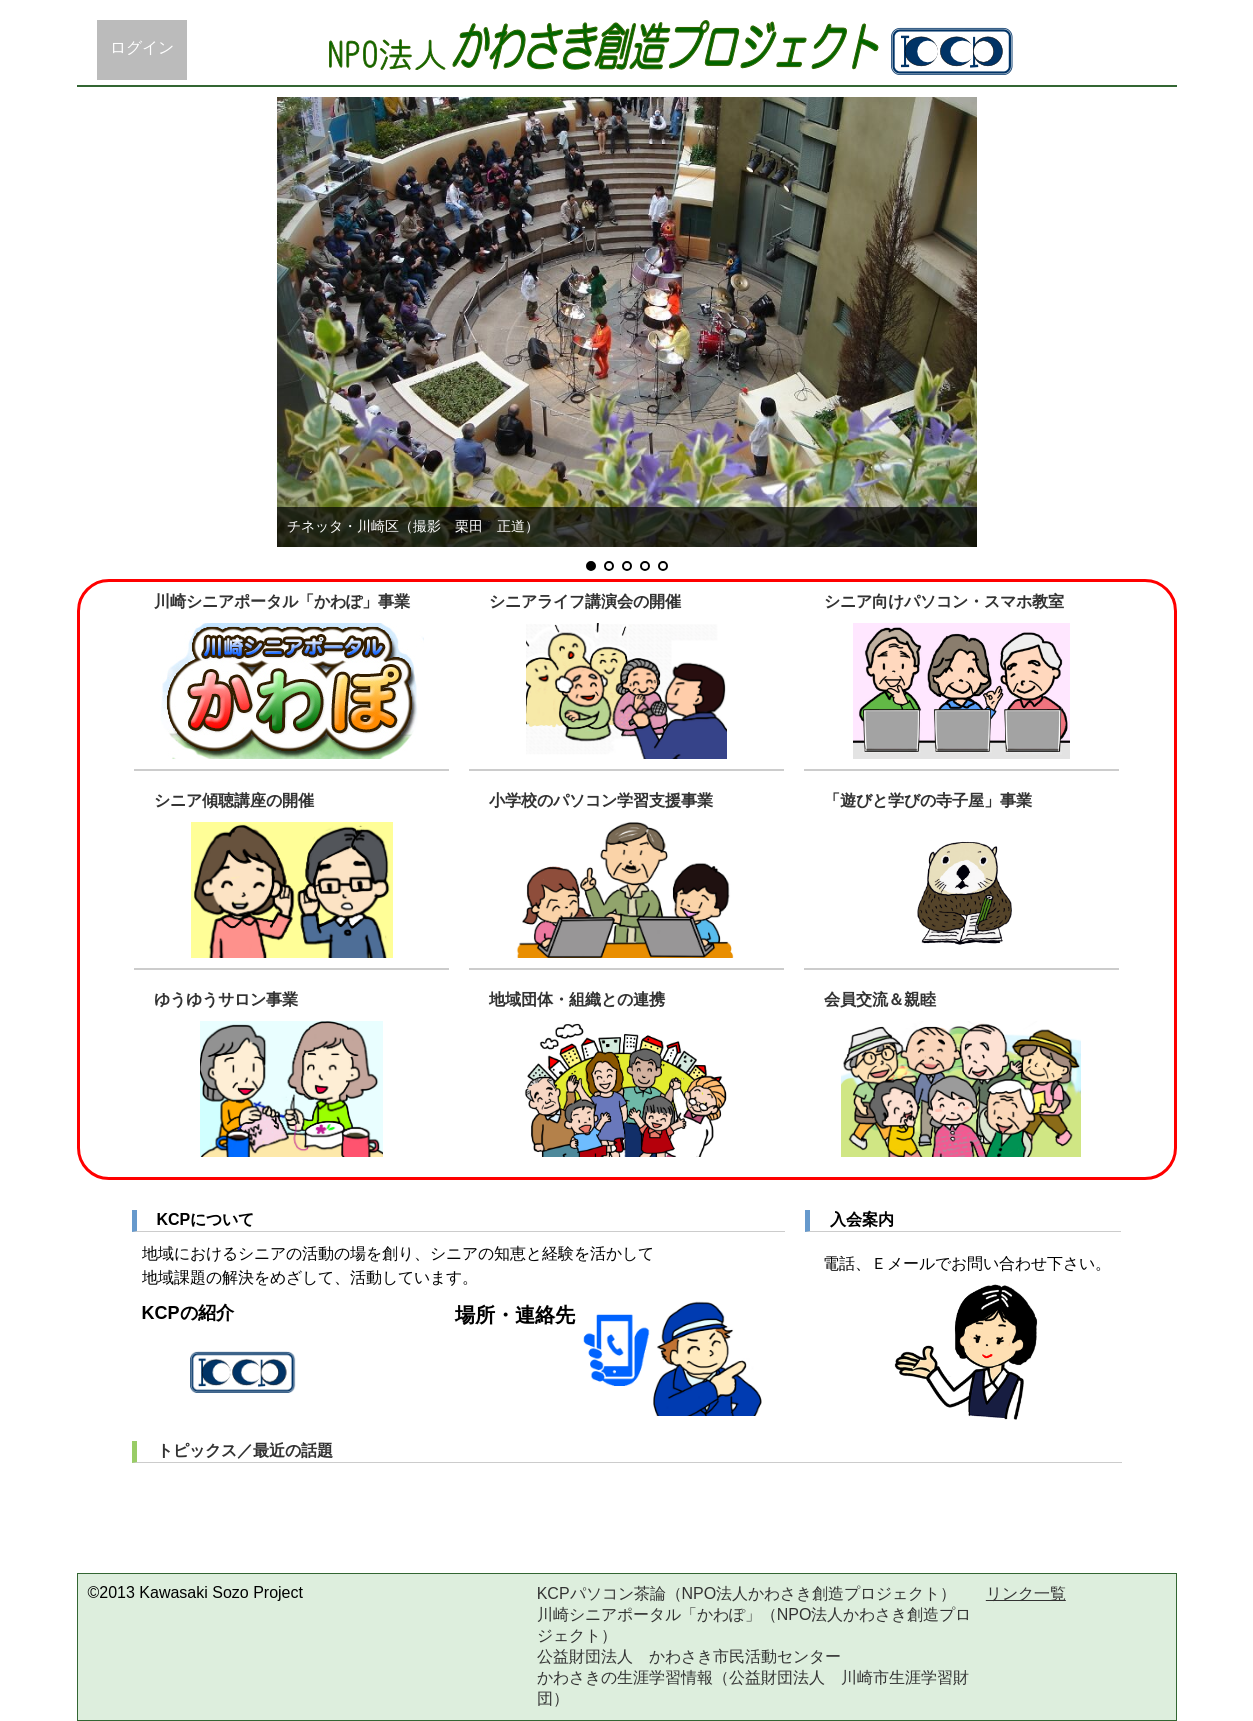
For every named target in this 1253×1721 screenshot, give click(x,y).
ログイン (142, 47)
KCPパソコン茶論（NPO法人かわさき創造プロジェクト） (747, 1593)
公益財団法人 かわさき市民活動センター (689, 1656)
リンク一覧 (1026, 1593)
